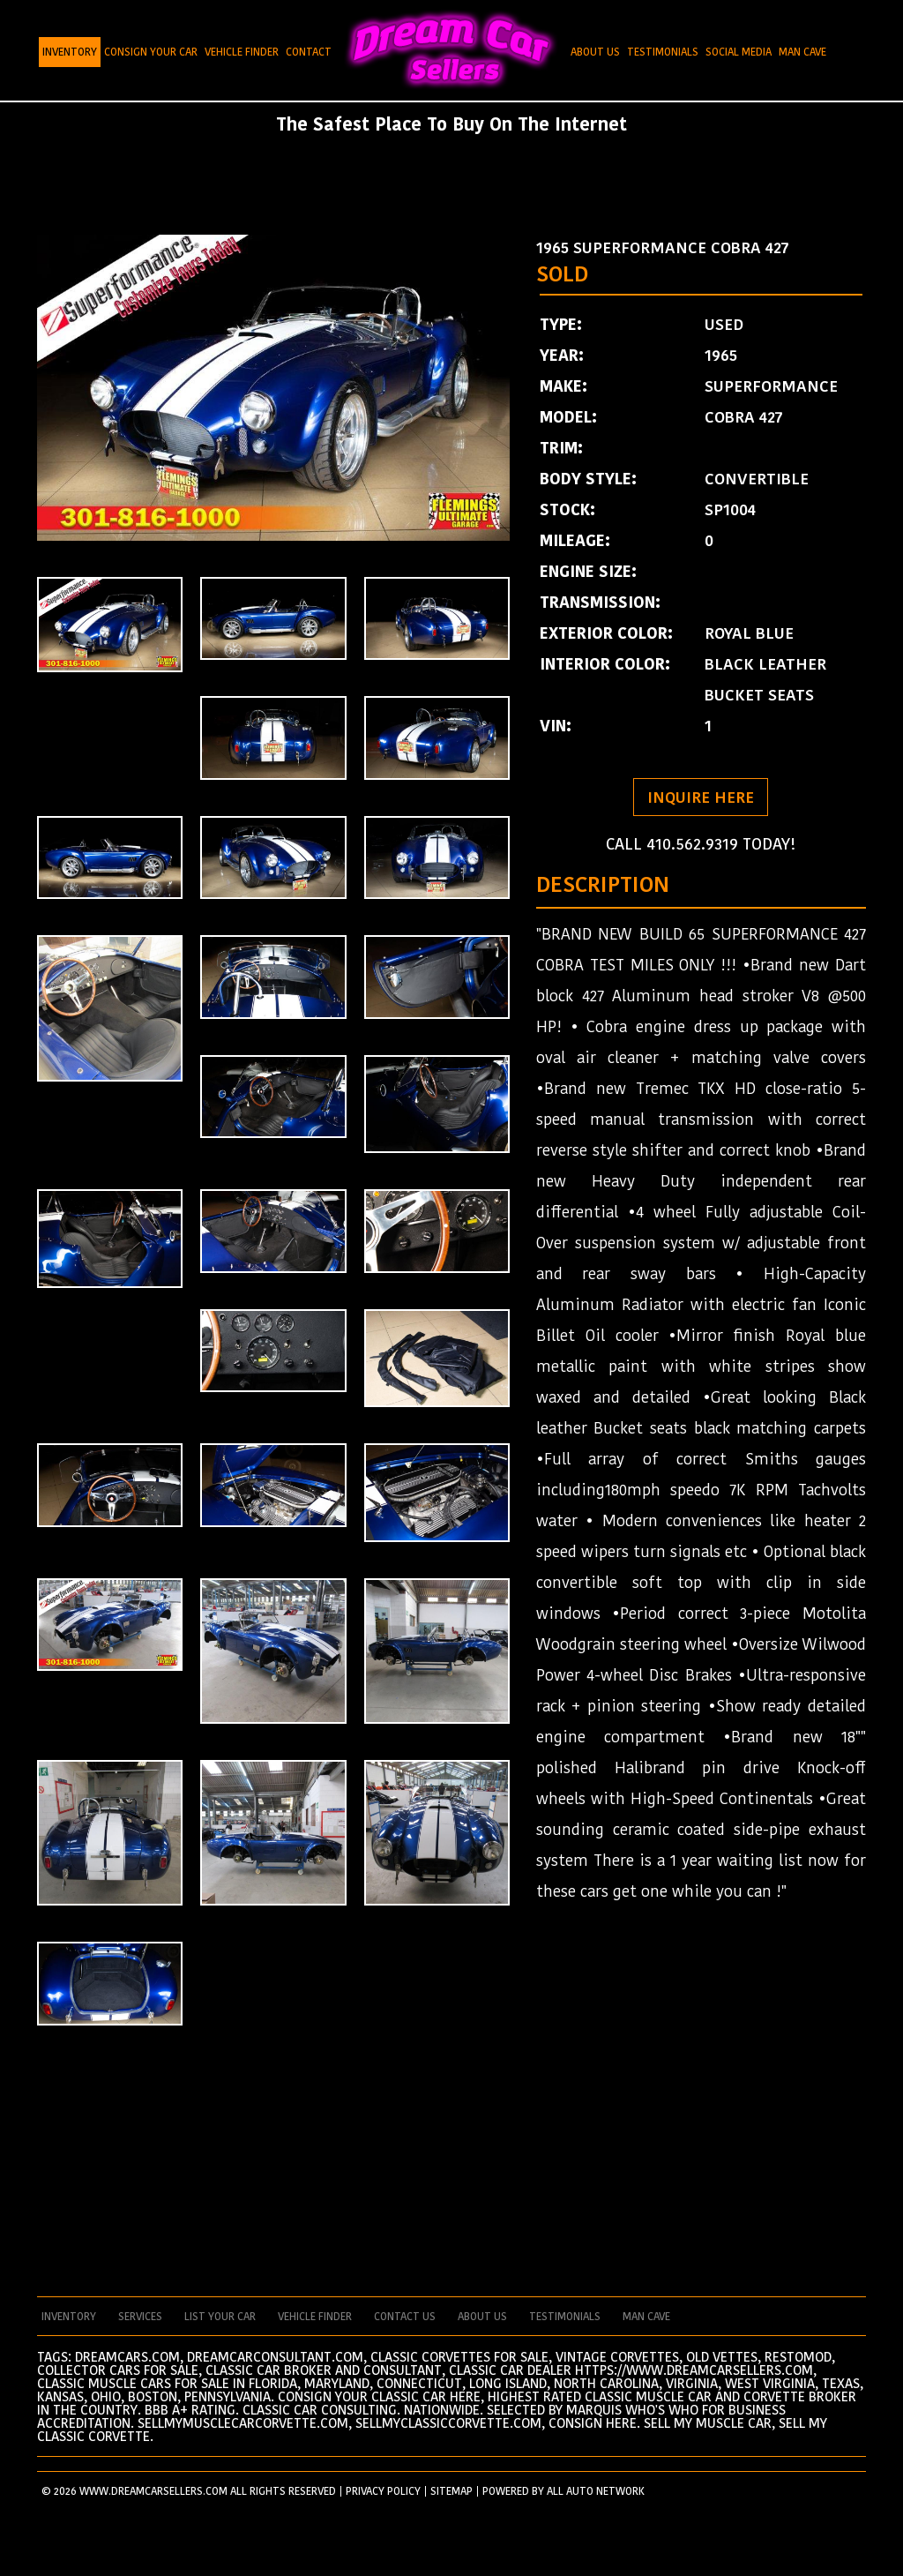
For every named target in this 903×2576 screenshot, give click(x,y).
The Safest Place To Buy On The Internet (451, 124)
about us (482, 2316)
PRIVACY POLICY (383, 2490)
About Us (595, 51)
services (140, 2316)
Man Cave (802, 51)
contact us (405, 2316)
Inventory (69, 51)
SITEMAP (451, 2490)
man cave (646, 2316)
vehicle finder (315, 2316)
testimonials (565, 2316)
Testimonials (662, 51)
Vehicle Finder (242, 51)
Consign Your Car (151, 51)
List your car (220, 2316)
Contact (309, 51)
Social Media (738, 51)
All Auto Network (596, 2490)
